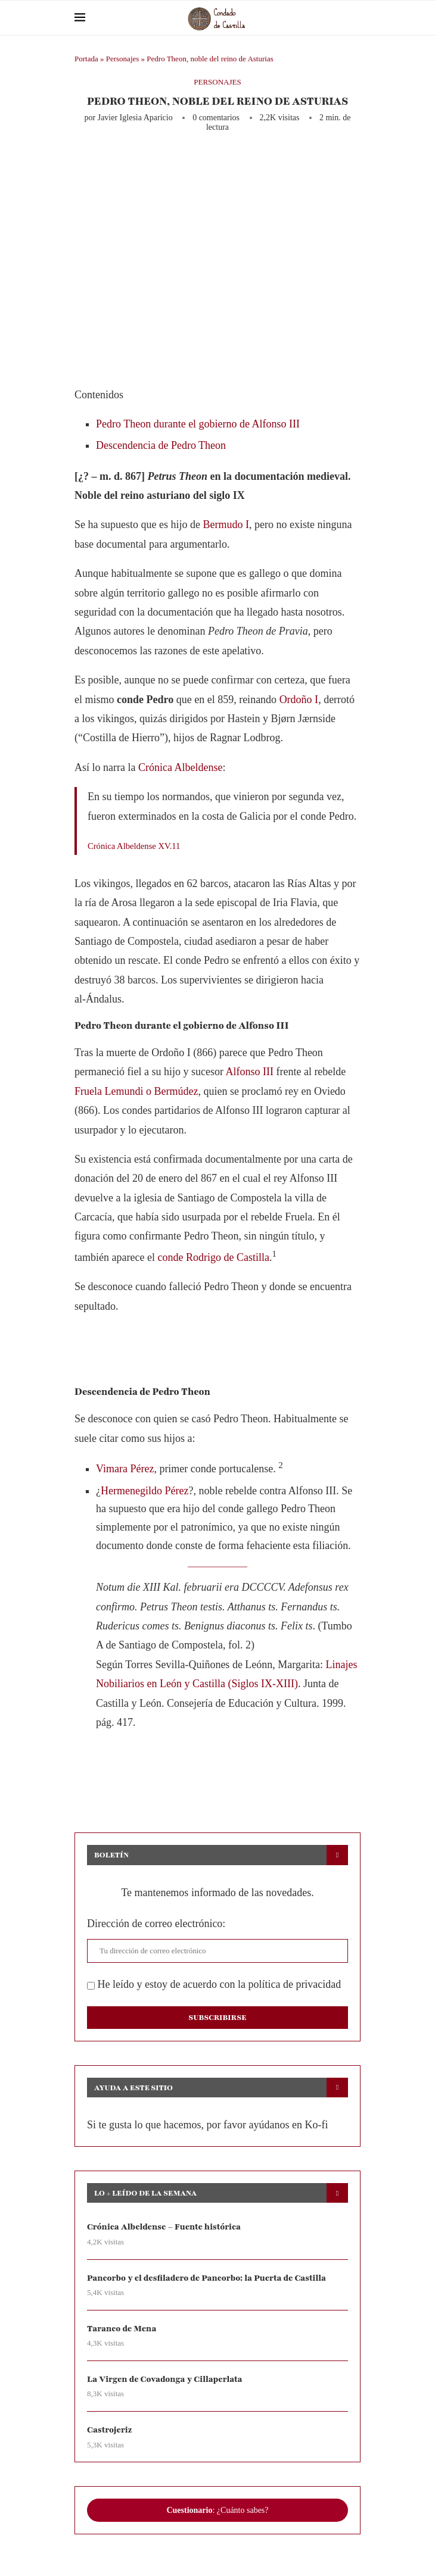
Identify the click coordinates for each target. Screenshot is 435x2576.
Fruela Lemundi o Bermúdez (136, 1091)
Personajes (122, 58)
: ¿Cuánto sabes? (217, 2510)
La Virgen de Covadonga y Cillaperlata (165, 2379)
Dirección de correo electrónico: (156, 1923)
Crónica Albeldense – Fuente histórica (164, 2226)
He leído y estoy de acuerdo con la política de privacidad (214, 1984)
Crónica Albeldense (180, 767)
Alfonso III (249, 1072)
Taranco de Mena (121, 2328)
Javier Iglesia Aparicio (135, 117)
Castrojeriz (109, 2430)
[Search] (355, 18)
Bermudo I (225, 524)
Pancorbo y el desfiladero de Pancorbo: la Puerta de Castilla (206, 2278)
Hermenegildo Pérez (144, 1491)
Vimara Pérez (125, 1469)
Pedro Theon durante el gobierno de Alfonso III (198, 424)
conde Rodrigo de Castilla (213, 1257)
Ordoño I (299, 699)
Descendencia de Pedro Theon (161, 445)
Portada (86, 58)
